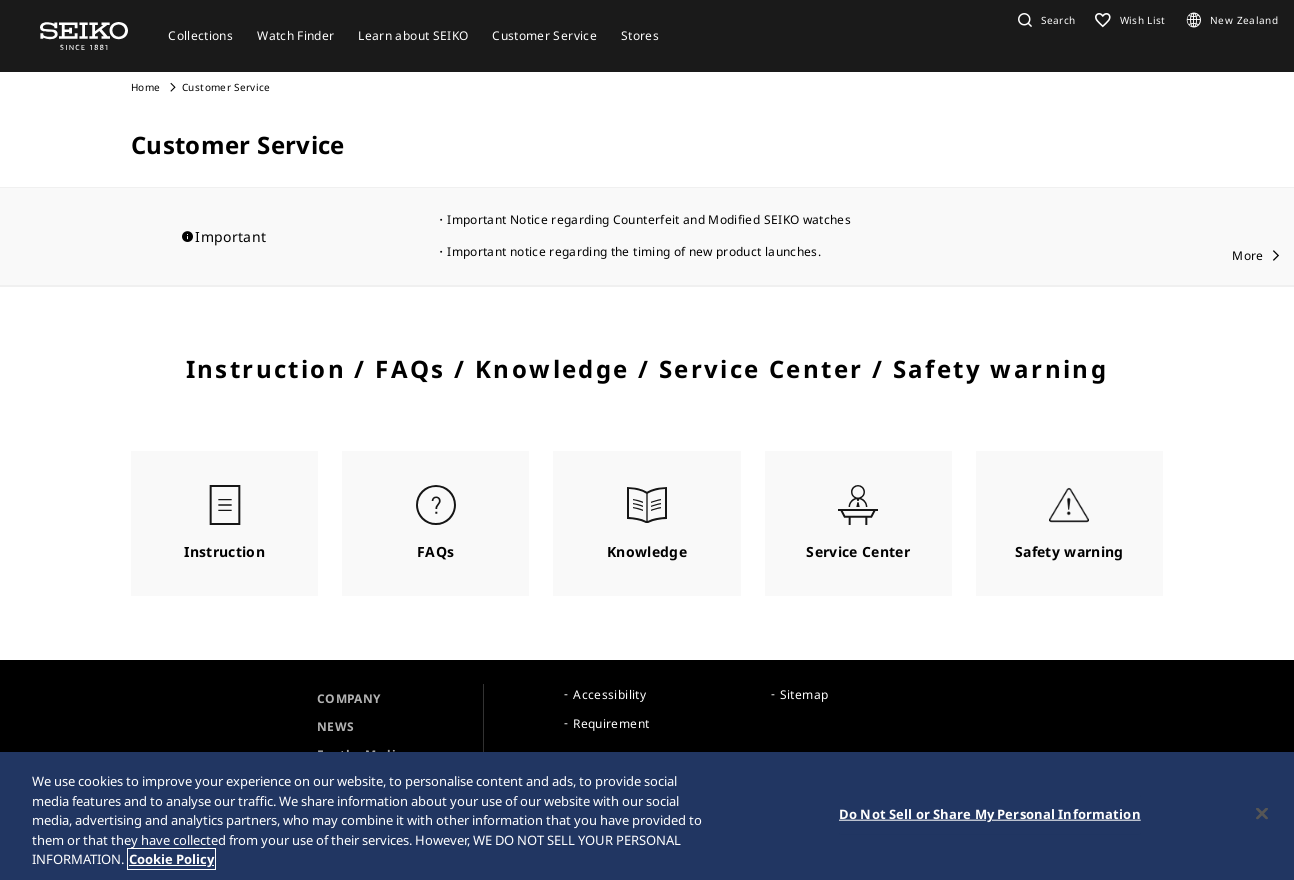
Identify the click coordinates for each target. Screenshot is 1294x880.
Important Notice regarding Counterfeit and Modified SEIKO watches (649, 219)
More (1247, 255)
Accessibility (609, 694)
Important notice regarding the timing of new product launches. (634, 251)
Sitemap (804, 694)
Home (145, 87)
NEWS (335, 726)
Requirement (611, 723)
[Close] (1262, 814)
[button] (1044, 20)
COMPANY (348, 698)
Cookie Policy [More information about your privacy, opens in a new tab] (171, 859)
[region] (647, 816)
